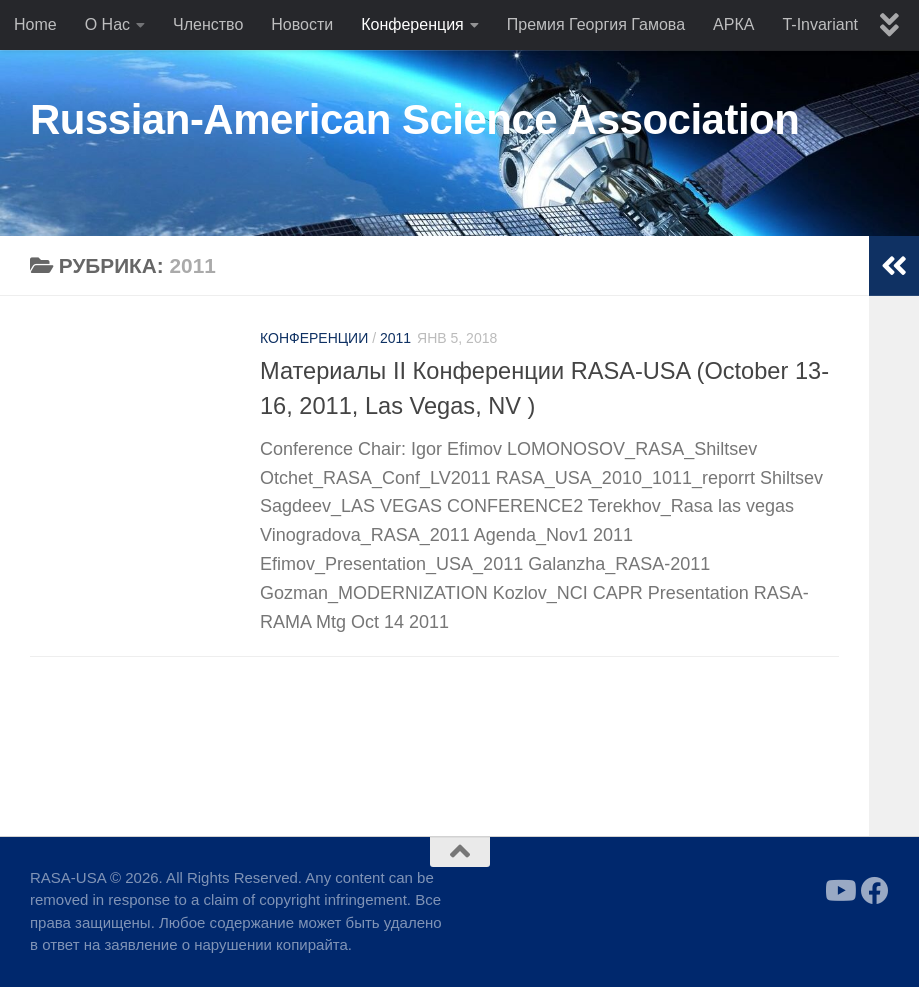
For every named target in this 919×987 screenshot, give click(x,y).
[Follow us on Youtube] (839, 891)
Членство (208, 24)
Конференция (412, 24)
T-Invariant (820, 24)
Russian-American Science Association (414, 119)
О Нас (107, 24)
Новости (302, 24)
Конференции (314, 338)
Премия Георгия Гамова (596, 24)
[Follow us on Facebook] (875, 891)
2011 (395, 338)
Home (35, 24)
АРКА (733, 24)
